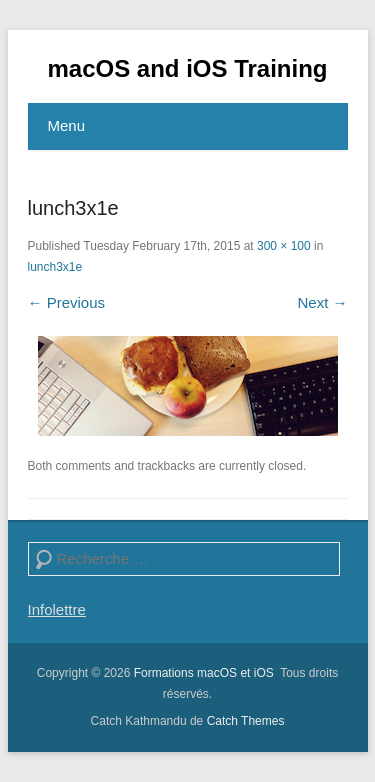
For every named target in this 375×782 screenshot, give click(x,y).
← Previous (67, 302)
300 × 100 (284, 246)
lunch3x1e (55, 267)
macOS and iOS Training (187, 68)
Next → (322, 302)
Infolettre (57, 609)
